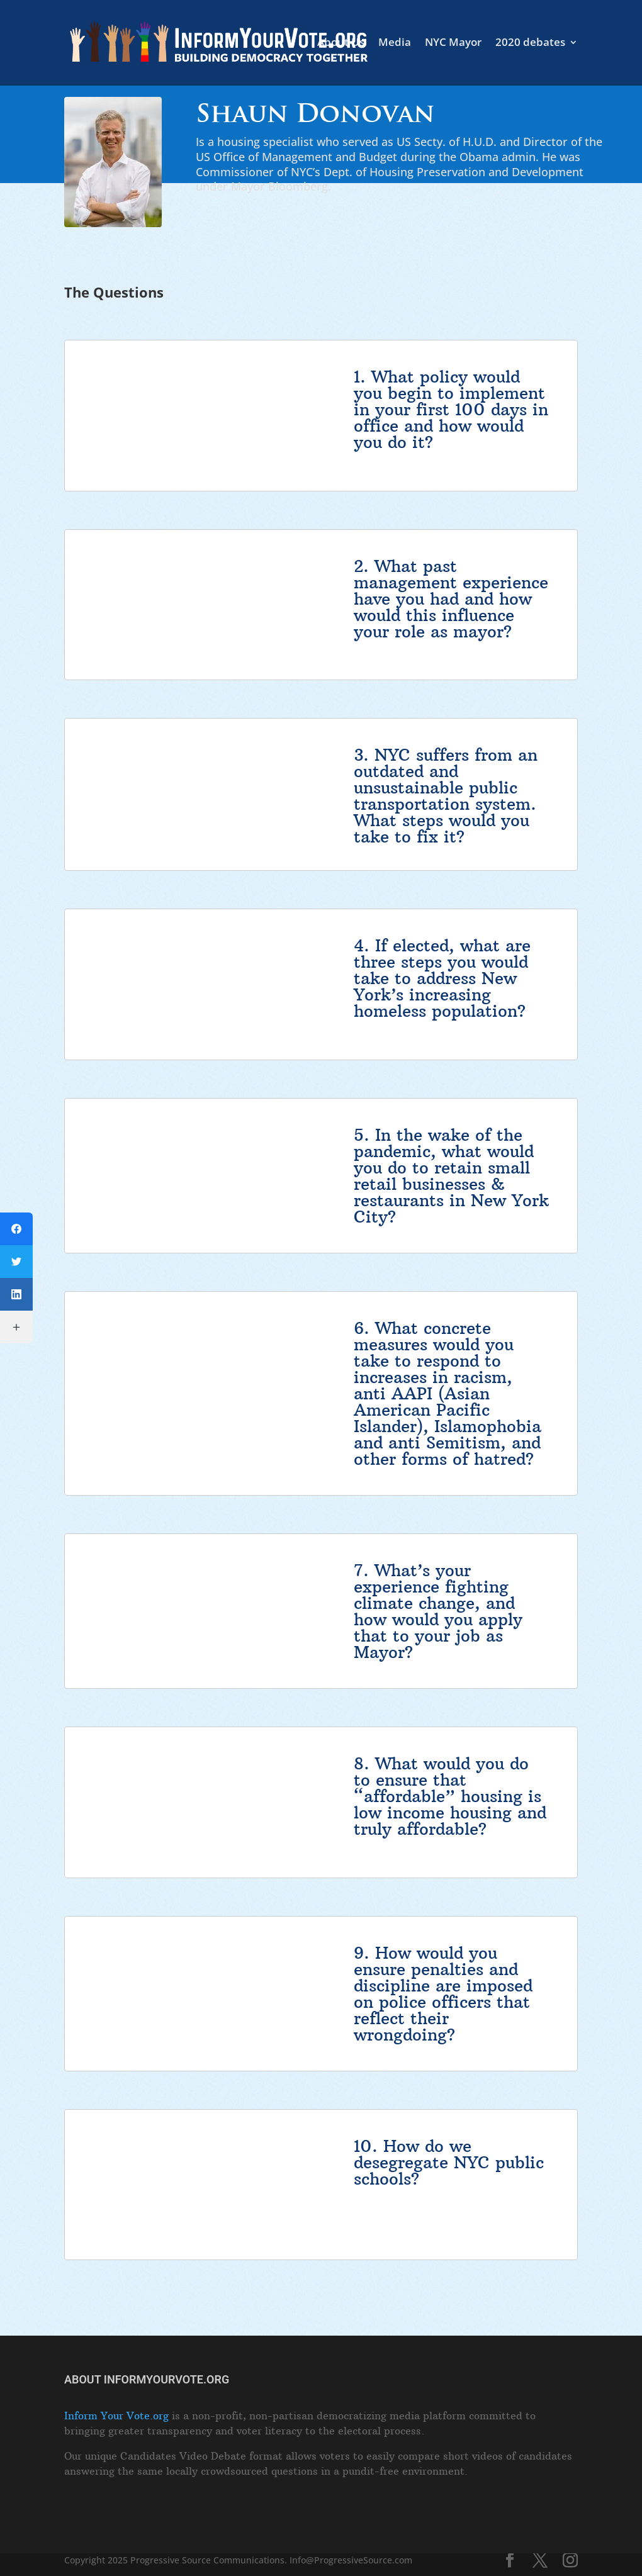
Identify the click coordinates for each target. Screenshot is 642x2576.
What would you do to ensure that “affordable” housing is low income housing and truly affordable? (450, 1796)
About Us (340, 43)
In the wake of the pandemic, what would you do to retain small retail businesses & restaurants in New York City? (451, 1175)
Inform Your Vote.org (116, 2415)
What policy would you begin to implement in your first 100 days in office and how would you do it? (451, 409)
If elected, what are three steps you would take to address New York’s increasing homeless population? (442, 978)
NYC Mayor (453, 43)
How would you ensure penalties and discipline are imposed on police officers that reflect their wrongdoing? (443, 1993)
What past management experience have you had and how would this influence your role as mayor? (451, 599)
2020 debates (530, 43)
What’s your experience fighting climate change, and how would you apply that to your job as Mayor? (438, 1611)
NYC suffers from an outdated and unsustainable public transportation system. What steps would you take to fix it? (446, 795)
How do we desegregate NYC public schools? (449, 2162)
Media (394, 43)
